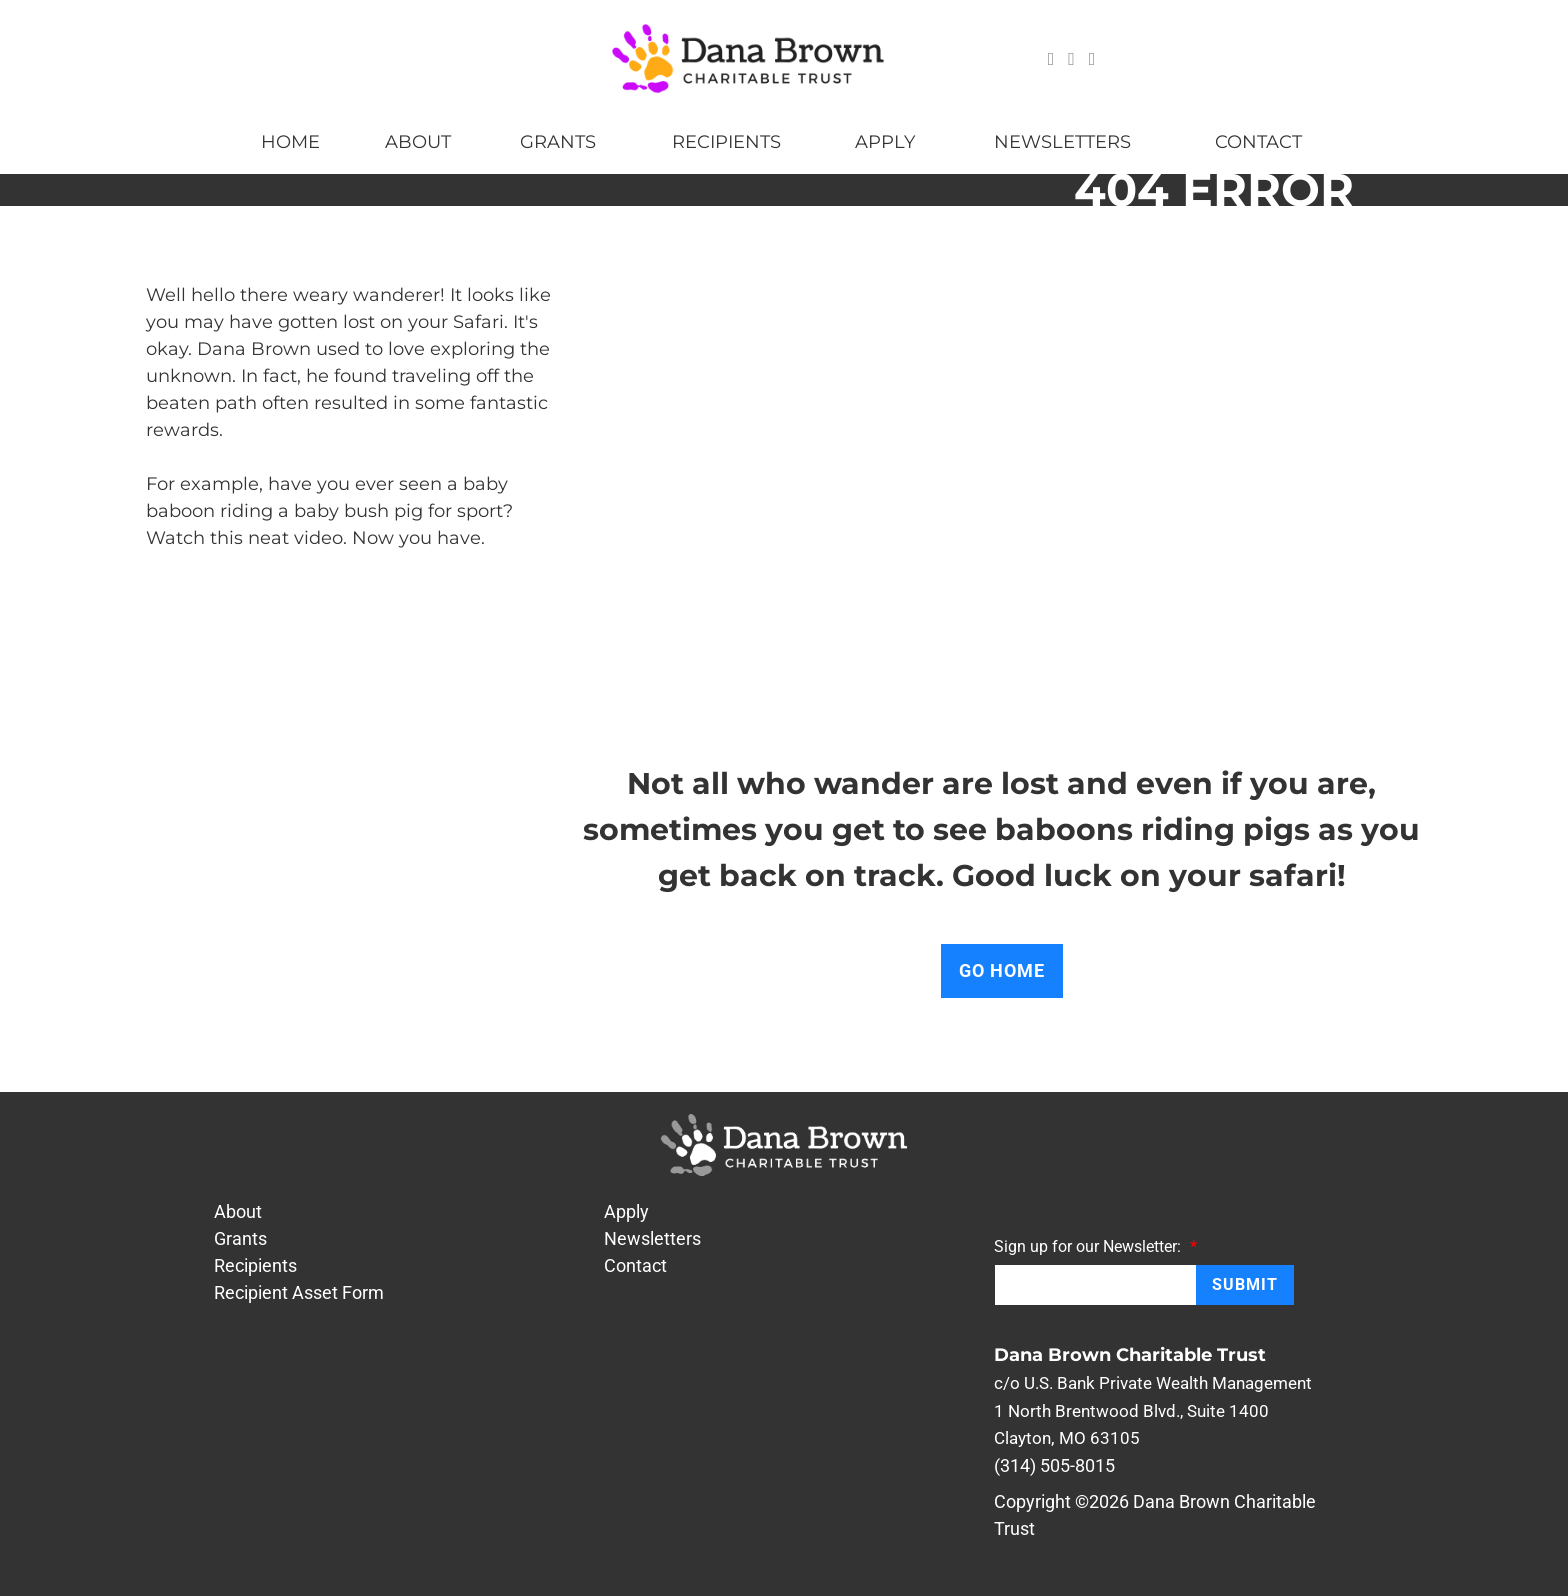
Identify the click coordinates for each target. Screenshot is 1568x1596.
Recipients (726, 142)
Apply (885, 142)
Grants (558, 142)
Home (290, 142)
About (418, 142)
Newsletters (1062, 142)
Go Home (1002, 970)
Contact (1258, 142)
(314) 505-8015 (1054, 1465)
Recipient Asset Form (299, 1292)
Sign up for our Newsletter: (1095, 1246)
